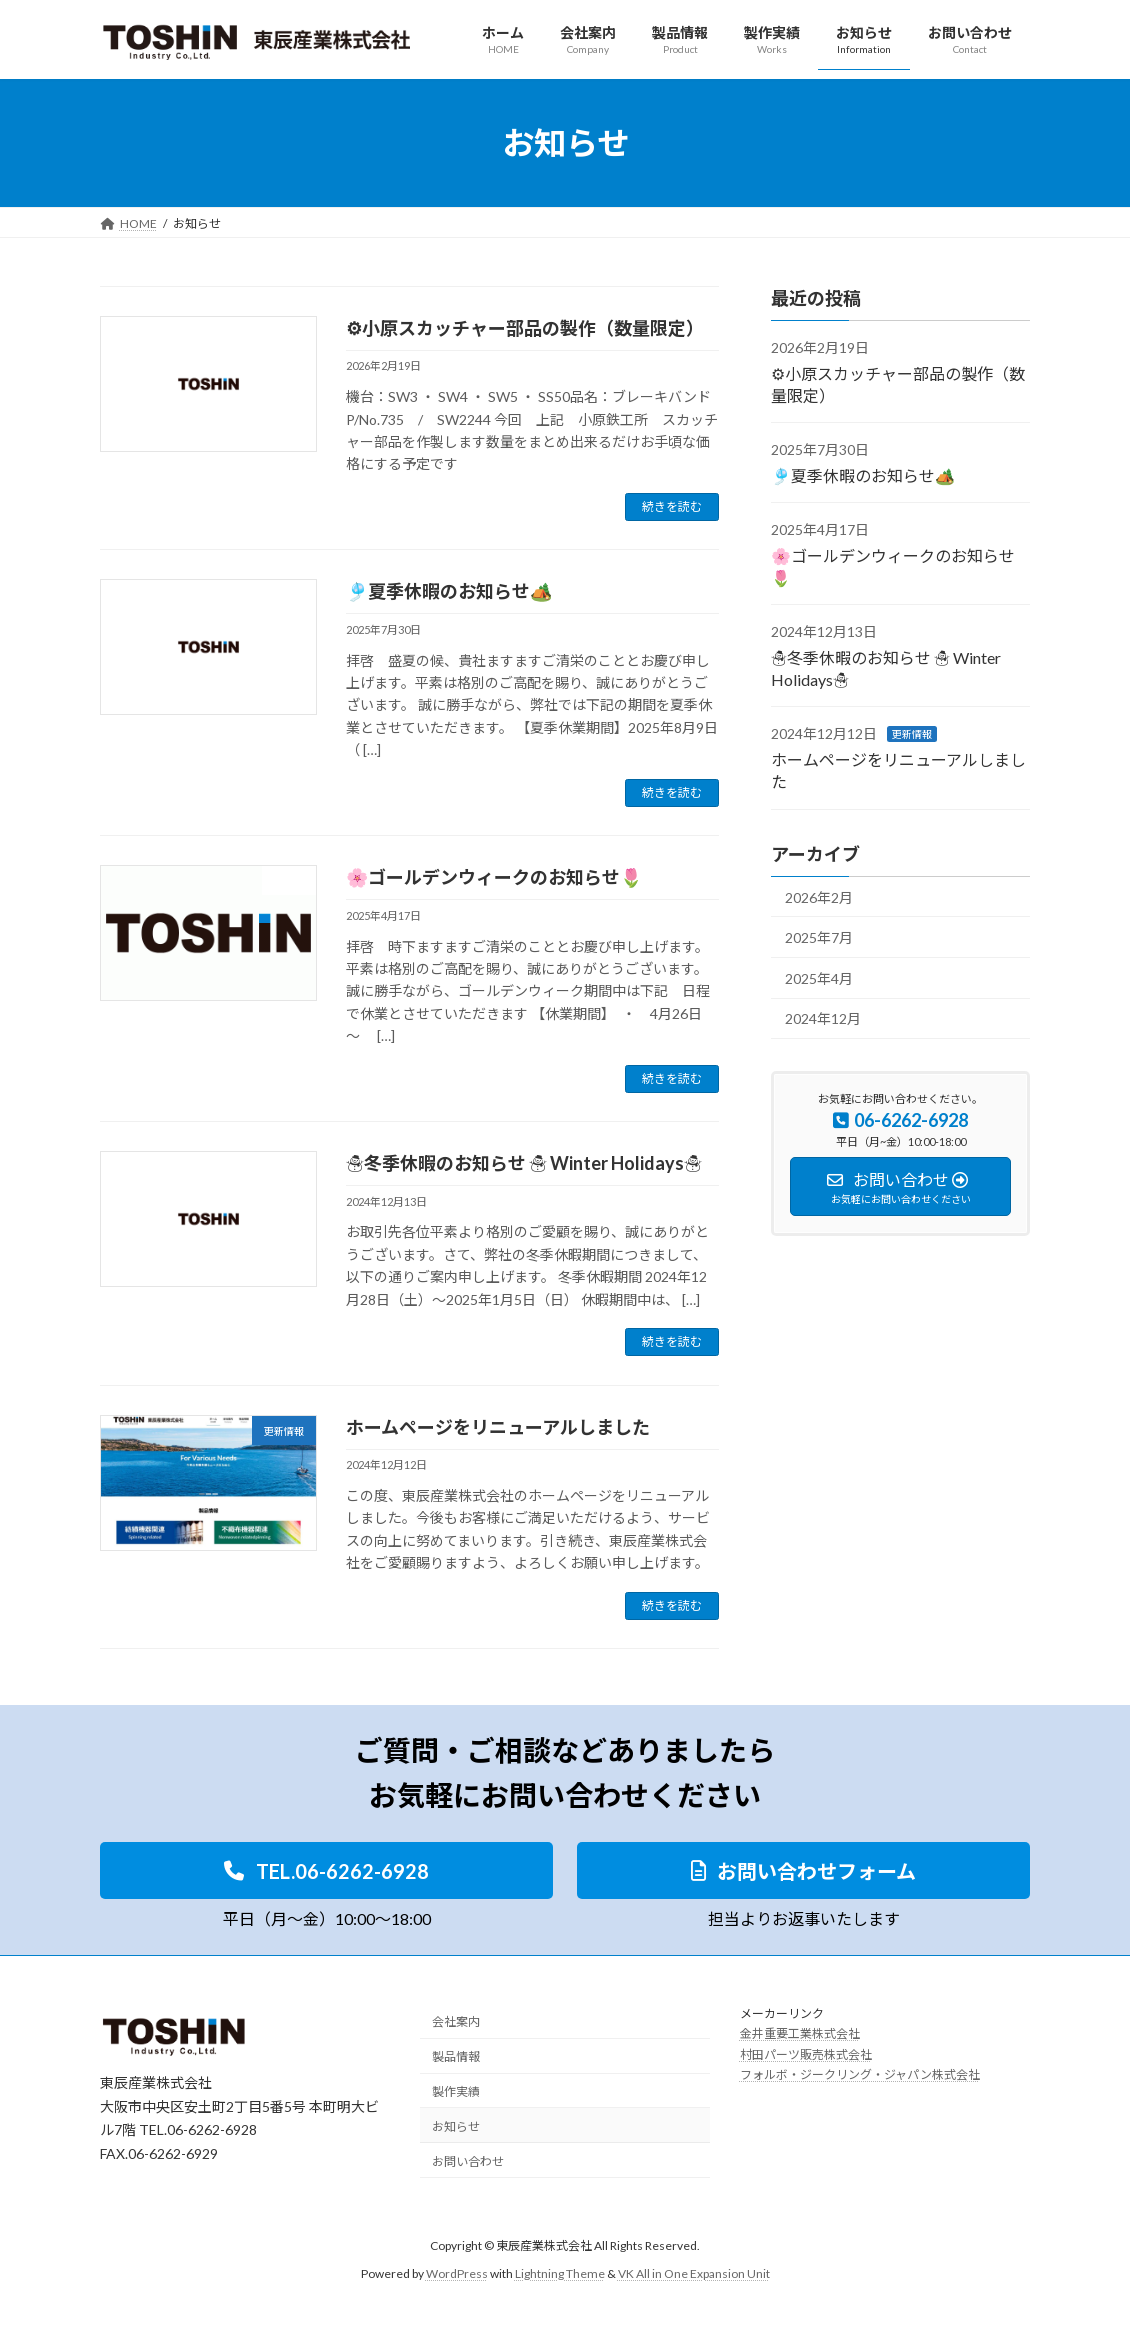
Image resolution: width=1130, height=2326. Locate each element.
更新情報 (912, 734)
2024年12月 (823, 1018)
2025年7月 (819, 937)
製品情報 (456, 2057)
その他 (899, 348)
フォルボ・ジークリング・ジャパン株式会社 (860, 2075)
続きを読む (672, 506)
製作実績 (456, 2091)
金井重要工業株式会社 (800, 2034)
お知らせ (456, 2126)
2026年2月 (819, 897)
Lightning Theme (560, 2274)
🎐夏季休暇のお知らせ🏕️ (449, 591)
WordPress (457, 2274)
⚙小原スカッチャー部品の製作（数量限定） (529, 328)
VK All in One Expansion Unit (694, 2274)
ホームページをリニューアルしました (498, 1427)
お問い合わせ (468, 2161)
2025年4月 (819, 978)
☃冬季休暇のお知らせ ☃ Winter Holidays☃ (524, 1163)
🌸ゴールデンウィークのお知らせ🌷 (494, 877)
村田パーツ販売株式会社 (806, 2054)
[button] (326, 1870)
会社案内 (456, 2022)
